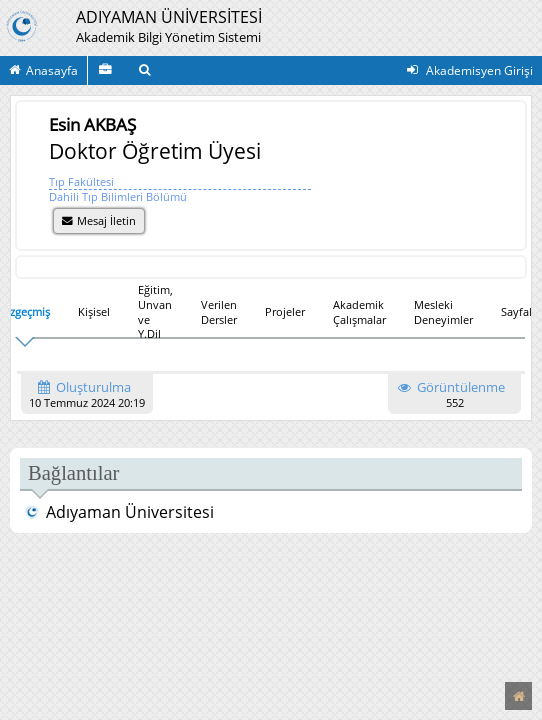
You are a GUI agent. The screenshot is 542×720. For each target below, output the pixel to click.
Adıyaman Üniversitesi (119, 512)
